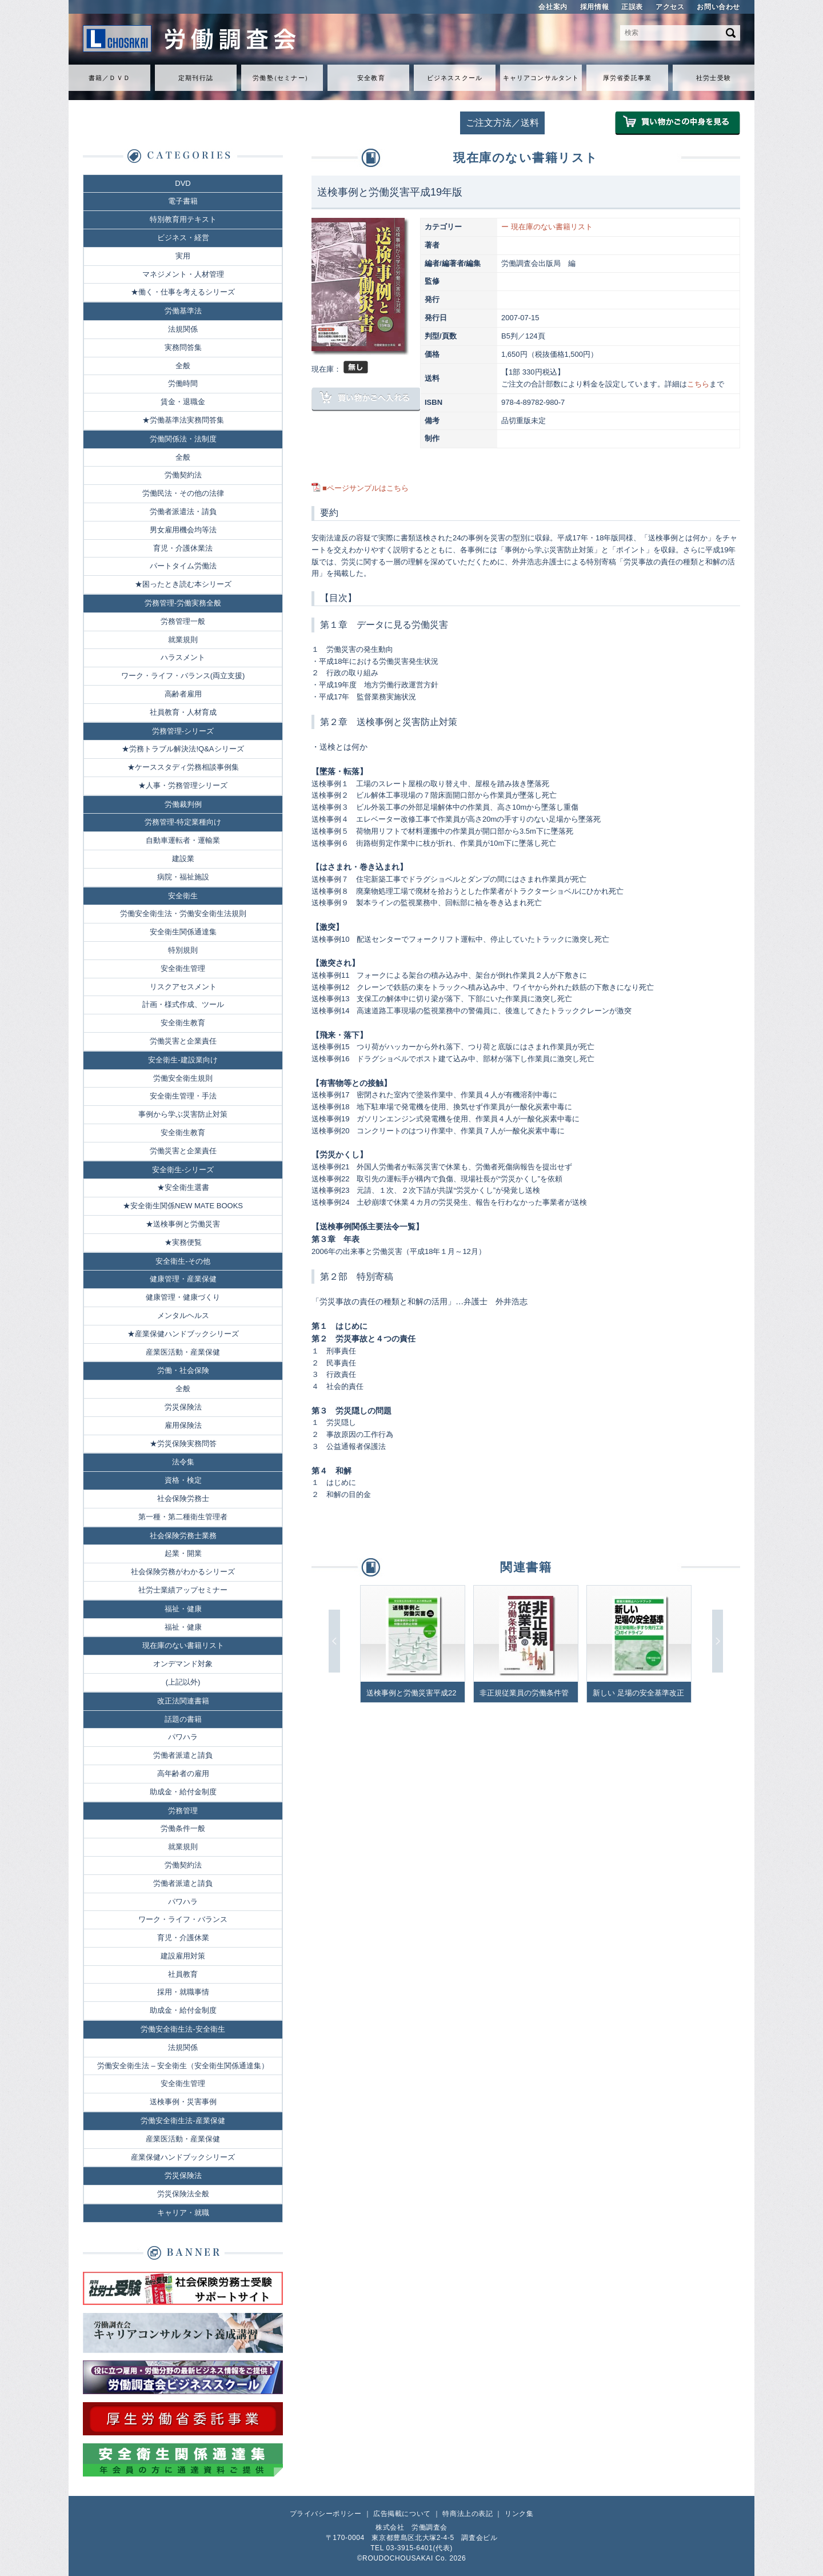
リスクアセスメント (183, 986)
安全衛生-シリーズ (183, 1169)
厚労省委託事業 (627, 77)
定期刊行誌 (195, 77)
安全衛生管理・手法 (183, 1096)
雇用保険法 (183, 1425)
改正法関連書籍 (183, 1701)
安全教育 (371, 77)
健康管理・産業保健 (183, 1279)
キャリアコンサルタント (541, 77)
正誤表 (632, 7)
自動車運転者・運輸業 (183, 840)
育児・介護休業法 (183, 548)
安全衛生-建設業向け (182, 1060)
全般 (182, 365)
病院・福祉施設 (183, 877)
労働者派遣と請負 (183, 1755)
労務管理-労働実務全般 (183, 603)
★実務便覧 (183, 1242)
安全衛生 (183, 895)
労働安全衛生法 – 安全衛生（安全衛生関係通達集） (183, 2065)
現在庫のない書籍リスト (183, 1645)
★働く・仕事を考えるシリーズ (183, 292)
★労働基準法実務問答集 (183, 420)
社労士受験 (713, 77)
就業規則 (183, 639)
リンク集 (519, 2514)
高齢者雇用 (183, 694)
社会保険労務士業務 (183, 1535)
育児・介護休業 (183, 1937)
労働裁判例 (183, 804)
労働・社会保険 (183, 1370)
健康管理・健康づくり (183, 1297)
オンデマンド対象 (183, 1663)
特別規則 (183, 950)
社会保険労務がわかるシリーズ (183, 1571)
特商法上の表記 (467, 2514)
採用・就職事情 (183, 1992)
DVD (182, 183)
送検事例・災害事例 (183, 2101)
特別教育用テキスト (183, 219)
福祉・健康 (183, 1608)
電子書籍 (183, 201)
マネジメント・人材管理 (183, 274)
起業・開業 (183, 1553)
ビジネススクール (454, 77)
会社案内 (552, 7)
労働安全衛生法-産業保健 (183, 2120)
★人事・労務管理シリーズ (182, 785)
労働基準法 (183, 310)
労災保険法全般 (183, 2193)
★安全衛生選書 (183, 1187)
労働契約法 (183, 475)
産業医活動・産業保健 (183, 1352)
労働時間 (183, 383)
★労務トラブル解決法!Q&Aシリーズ (182, 748)
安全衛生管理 (183, 968)
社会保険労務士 (183, 1498)
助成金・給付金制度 (183, 1791)
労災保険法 (183, 1407)
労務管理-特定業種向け (183, 822)
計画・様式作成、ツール (183, 1004)
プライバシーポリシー (326, 2514)
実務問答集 (183, 347)
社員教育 (183, 1974)
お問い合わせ (718, 7)
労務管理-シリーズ (183, 731)
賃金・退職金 (183, 401)
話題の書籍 (183, 1719)
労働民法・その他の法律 (183, 493)
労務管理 (183, 1810)
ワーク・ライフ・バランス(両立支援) (183, 675)
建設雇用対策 (183, 1956)
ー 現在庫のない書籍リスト (547, 226)
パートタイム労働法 (183, 566)
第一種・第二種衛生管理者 (182, 1516)
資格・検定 (183, 1480)
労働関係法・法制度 (183, 439)
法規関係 (183, 329)
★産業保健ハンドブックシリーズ (183, 1333)
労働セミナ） (282, 77)
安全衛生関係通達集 (183, 931)
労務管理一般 (183, 621)
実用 (182, 256)
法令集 (183, 1462)
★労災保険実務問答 (183, 1443)
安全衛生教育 (183, 1022)
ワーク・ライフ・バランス (182, 1919)
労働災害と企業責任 (183, 1041)
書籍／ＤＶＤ (109, 77)
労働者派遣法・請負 (183, 511)
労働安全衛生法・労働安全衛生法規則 (183, 913)
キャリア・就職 (183, 2212)
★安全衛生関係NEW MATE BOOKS (183, 1205)
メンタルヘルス (183, 1315)
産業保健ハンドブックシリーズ (183, 2157)
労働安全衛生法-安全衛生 (183, 2029)
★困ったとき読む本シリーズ (183, 584)
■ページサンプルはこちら (365, 488)
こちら (698, 384)
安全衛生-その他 (182, 1261)
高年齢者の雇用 (183, 1773)
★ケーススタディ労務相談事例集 (183, 767)
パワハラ (183, 1737)
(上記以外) (183, 1682)
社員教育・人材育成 (183, 712)
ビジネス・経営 (183, 237)
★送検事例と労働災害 (183, 1224)
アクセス (670, 7)
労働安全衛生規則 (183, 1078)
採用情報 (594, 7)
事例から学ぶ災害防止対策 (182, 1114)
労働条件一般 (183, 1828)
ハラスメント (183, 657)
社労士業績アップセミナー (182, 1590)
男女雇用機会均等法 (183, 529)
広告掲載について (402, 2514)
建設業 (183, 858)
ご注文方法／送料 (502, 123)
